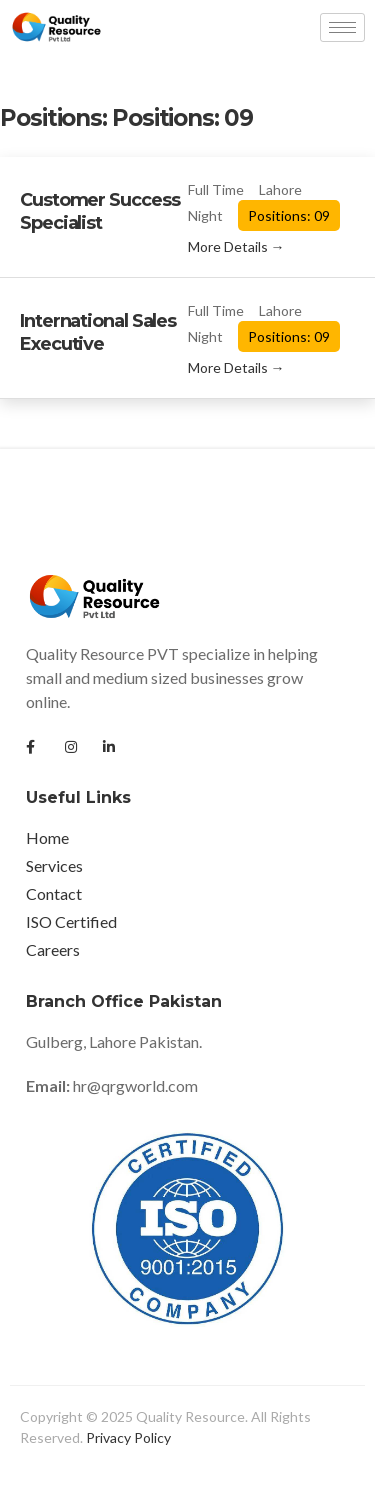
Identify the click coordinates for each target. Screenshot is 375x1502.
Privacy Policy (128, 1437)
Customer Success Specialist (99, 211)
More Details (236, 246)
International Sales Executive (98, 332)
